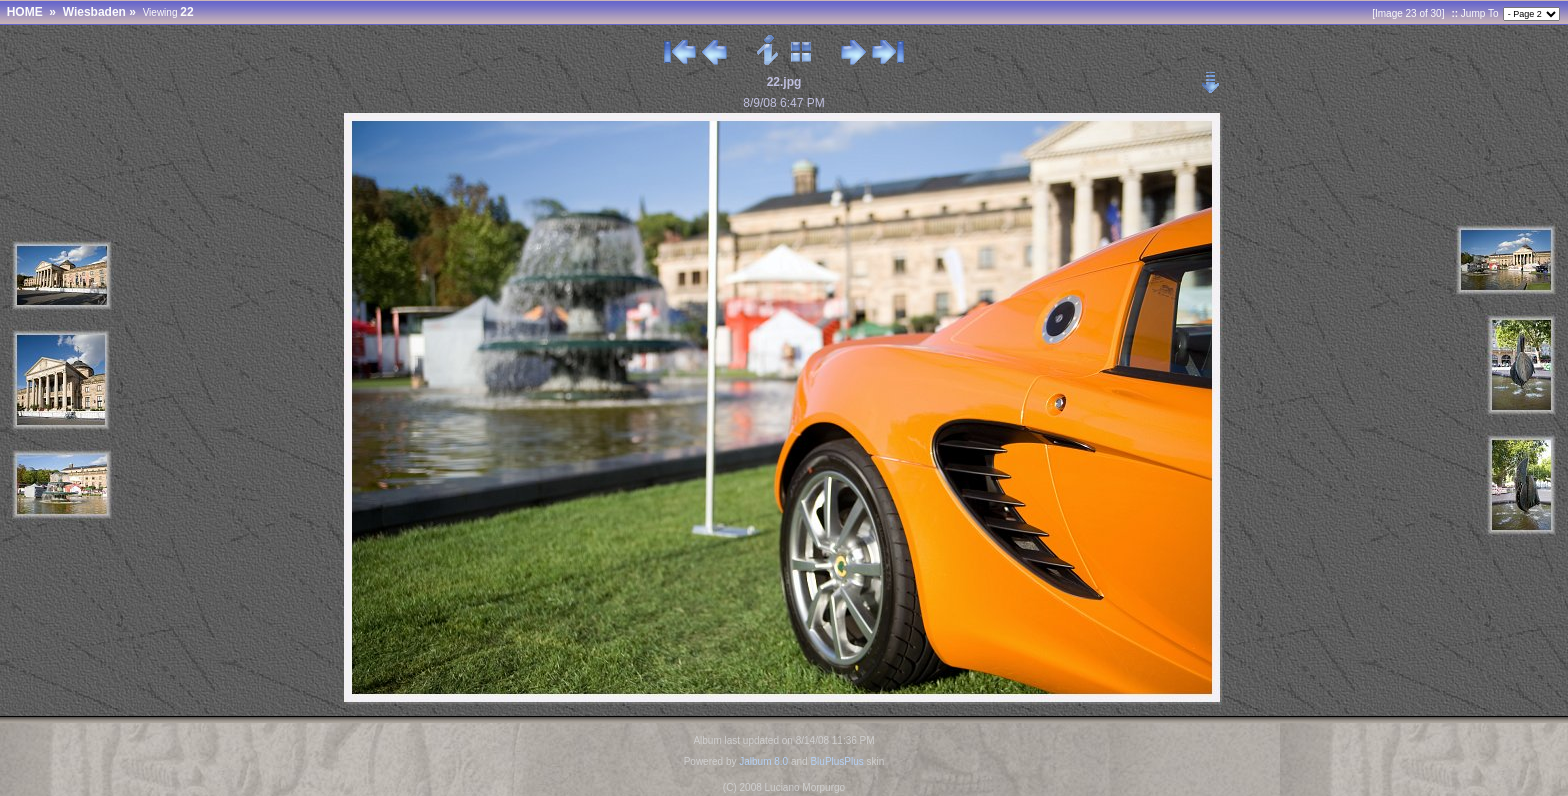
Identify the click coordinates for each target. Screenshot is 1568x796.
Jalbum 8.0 (763, 761)
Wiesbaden (94, 12)
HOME (25, 12)
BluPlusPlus (836, 761)
